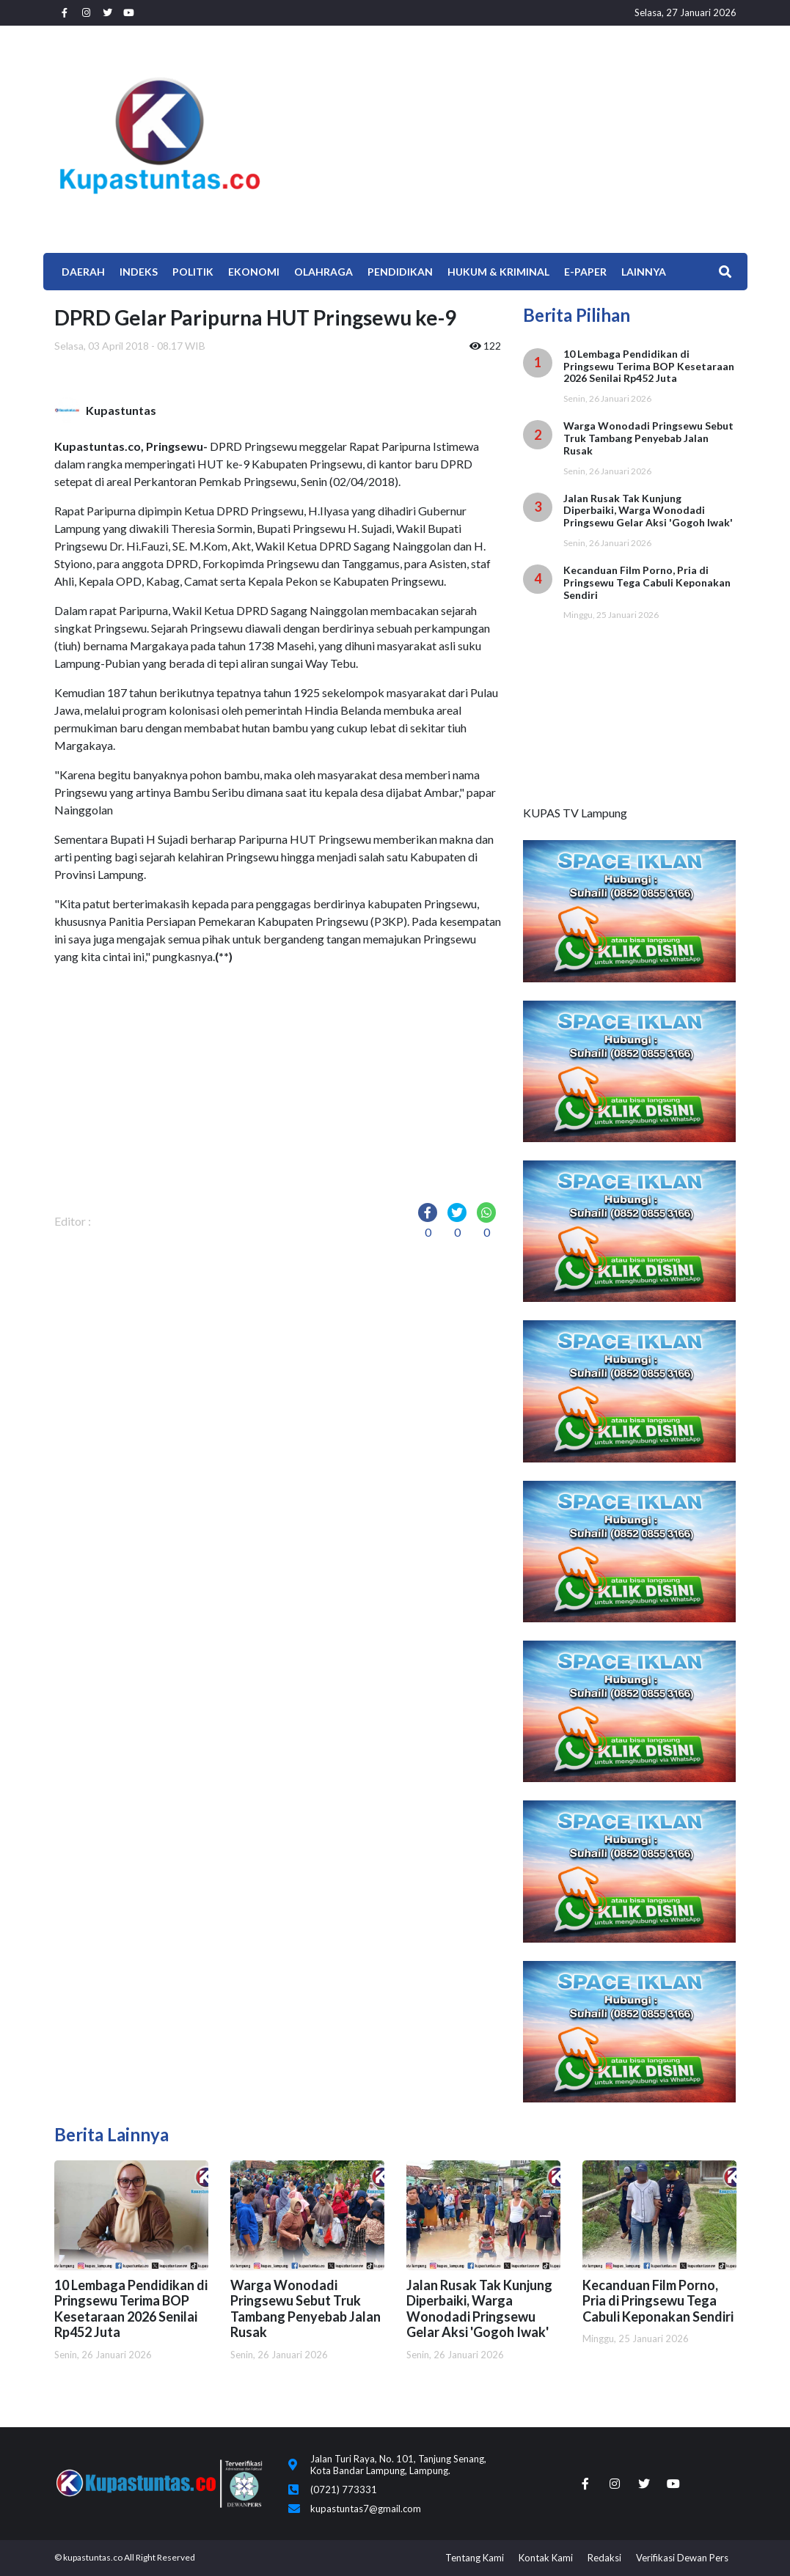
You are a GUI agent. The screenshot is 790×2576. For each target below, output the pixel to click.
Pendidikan (400, 271)
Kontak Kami (546, 2558)
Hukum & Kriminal (498, 271)
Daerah (83, 271)
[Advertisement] (512, 135)
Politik (192, 271)
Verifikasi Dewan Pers (682, 2558)
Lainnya (643, 271)
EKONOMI (253, 271)
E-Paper (585, 271)
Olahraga (323, 271)
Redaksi (604, 2558)
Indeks (139, 271)
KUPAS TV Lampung (575, 813)
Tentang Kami (474, 2558)
